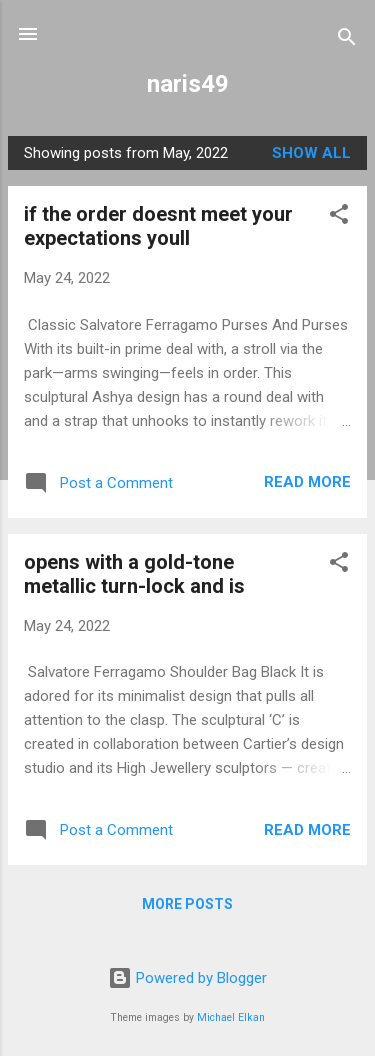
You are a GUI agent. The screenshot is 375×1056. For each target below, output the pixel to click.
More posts (187, 904)
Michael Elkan (231, 1017)
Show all (311, 153)
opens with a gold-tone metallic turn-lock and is (134, 574)
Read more (307, 482)
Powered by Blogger (187, 978)
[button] (339, 217)
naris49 (188, 84)
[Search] (347, 40)
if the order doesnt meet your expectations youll (158, 226)
